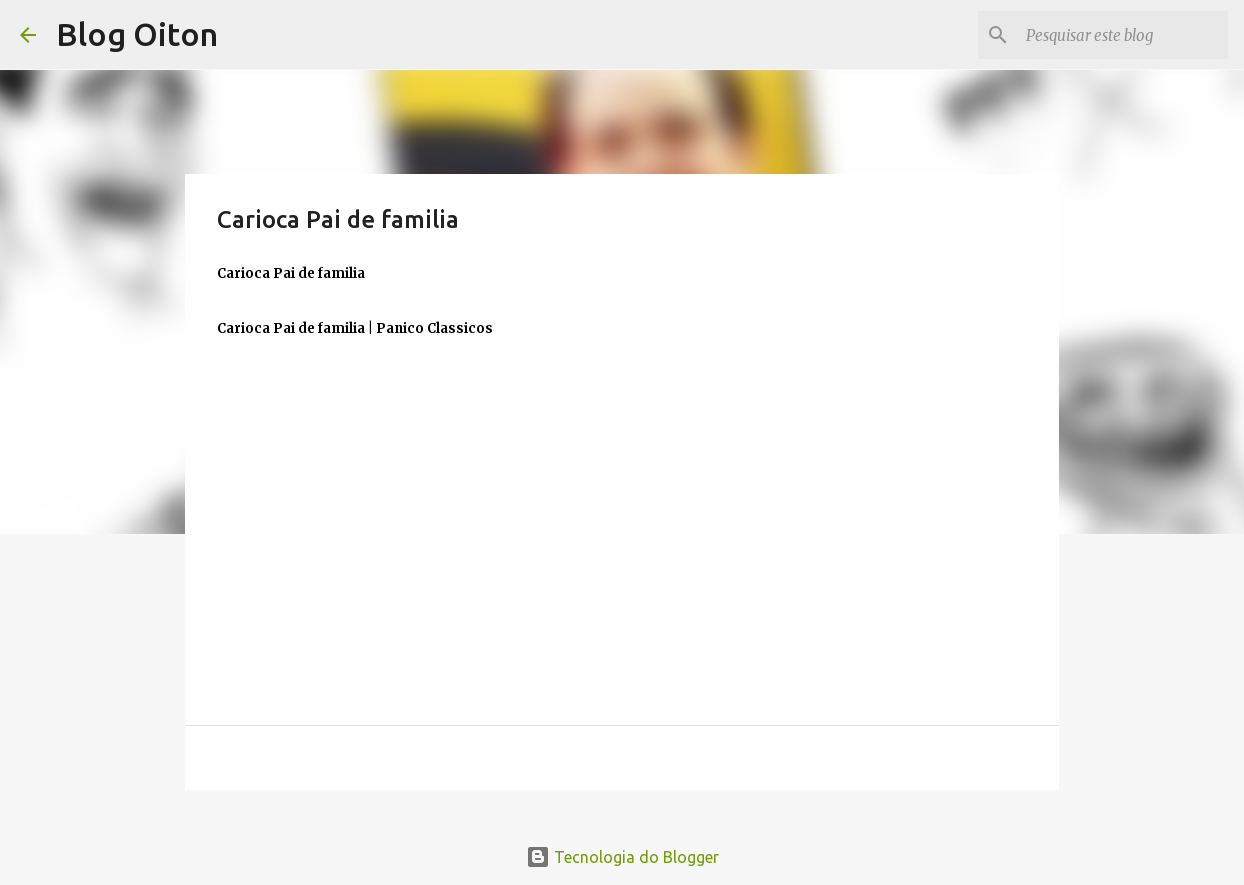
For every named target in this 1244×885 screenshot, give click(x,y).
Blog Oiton (137, 34)
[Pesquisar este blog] (1123, 35)
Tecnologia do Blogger (622, 857)
